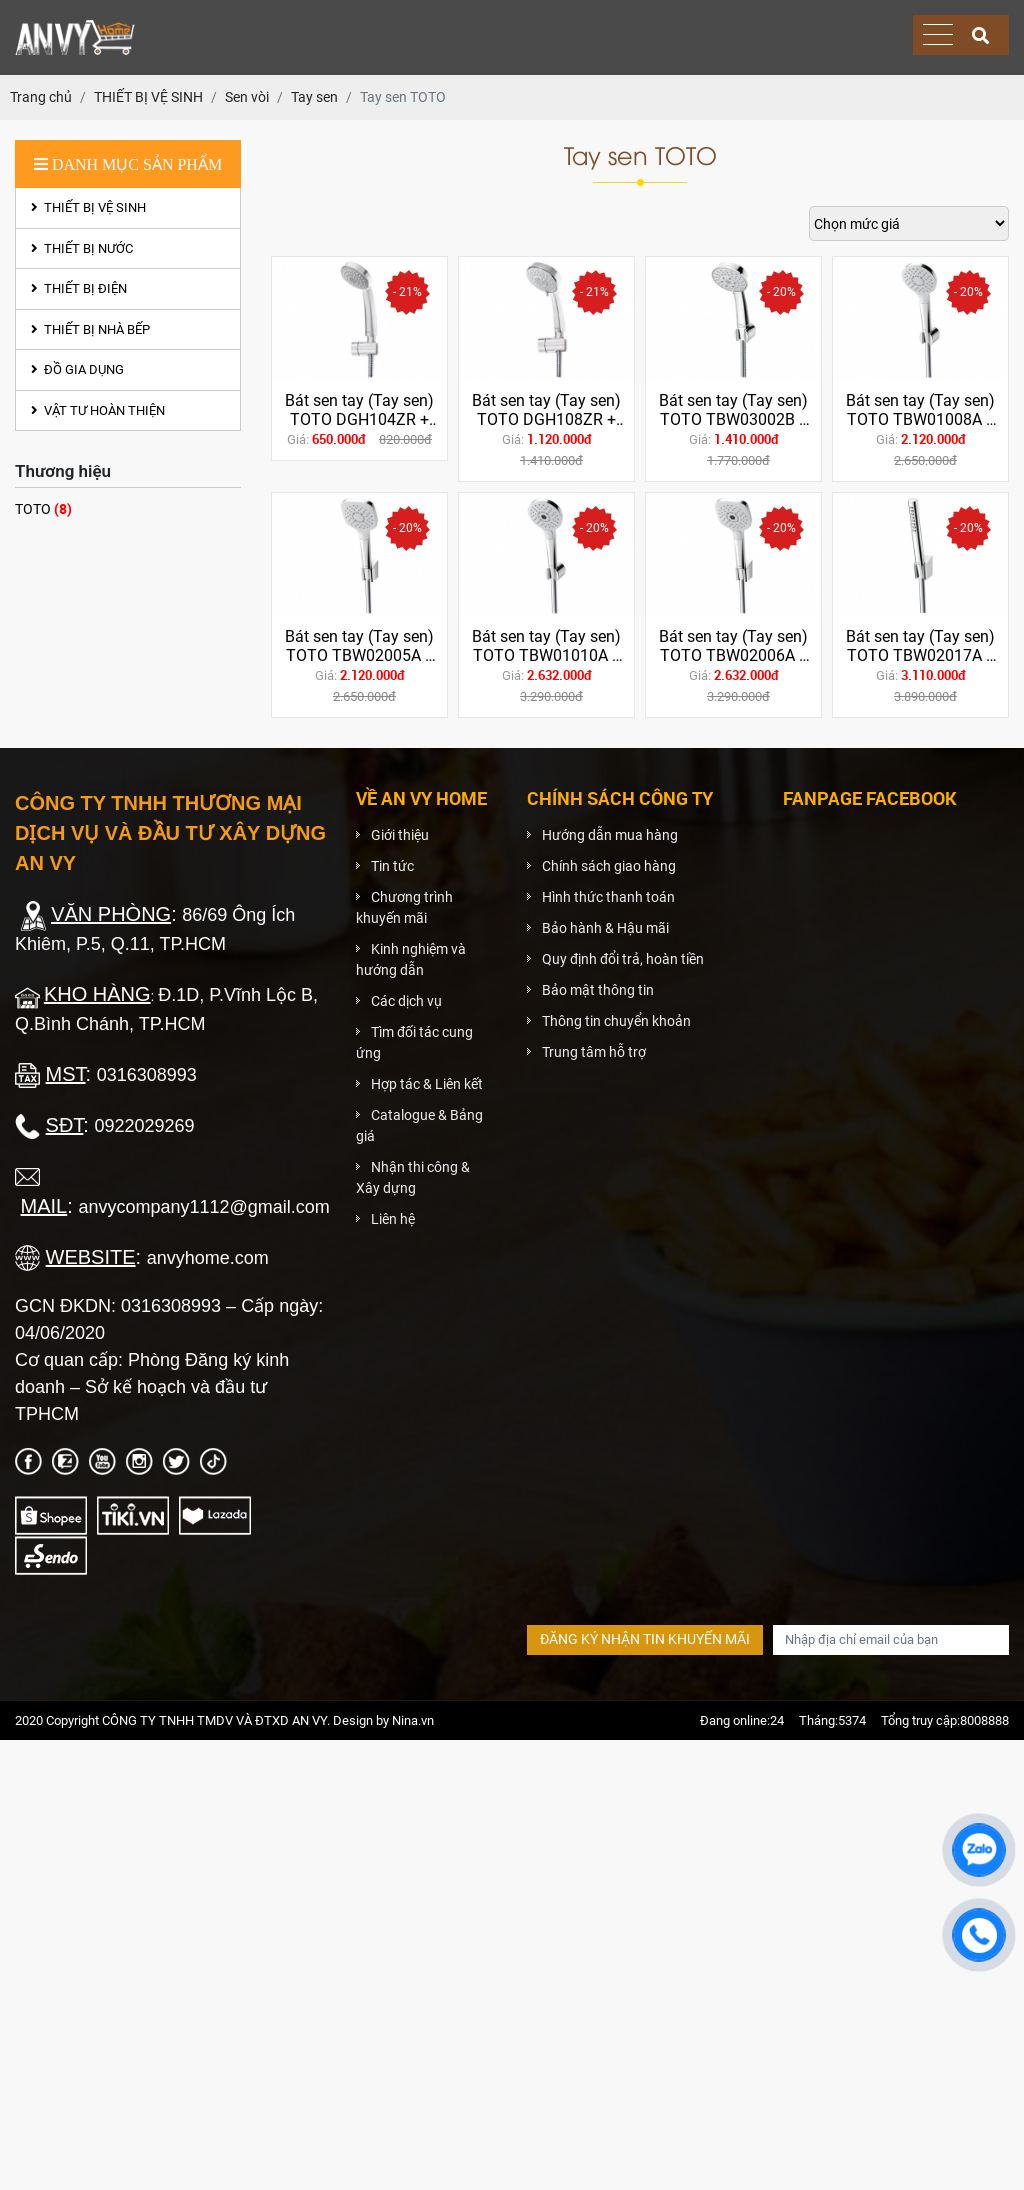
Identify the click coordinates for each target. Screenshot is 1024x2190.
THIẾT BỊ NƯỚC (82, 248)
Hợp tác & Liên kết (427, 1084)
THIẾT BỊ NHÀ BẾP (90, 329)
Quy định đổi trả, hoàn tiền (623, 959)
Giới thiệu (400, 835)
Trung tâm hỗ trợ (594, 1052)
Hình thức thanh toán (608, 897)
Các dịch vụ (406, 1001)
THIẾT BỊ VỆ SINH (88, 207)
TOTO (43, 508)
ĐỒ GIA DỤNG (77, 369)
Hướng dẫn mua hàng (610, 835)
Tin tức (392, 866)
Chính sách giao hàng (609, 866)
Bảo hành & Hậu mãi (605, 928)
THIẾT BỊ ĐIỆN (79, 288)
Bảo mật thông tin (598, 990)
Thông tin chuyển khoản (616, 1021)
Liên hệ (393, 1219)
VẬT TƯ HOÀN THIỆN (98, 410)
